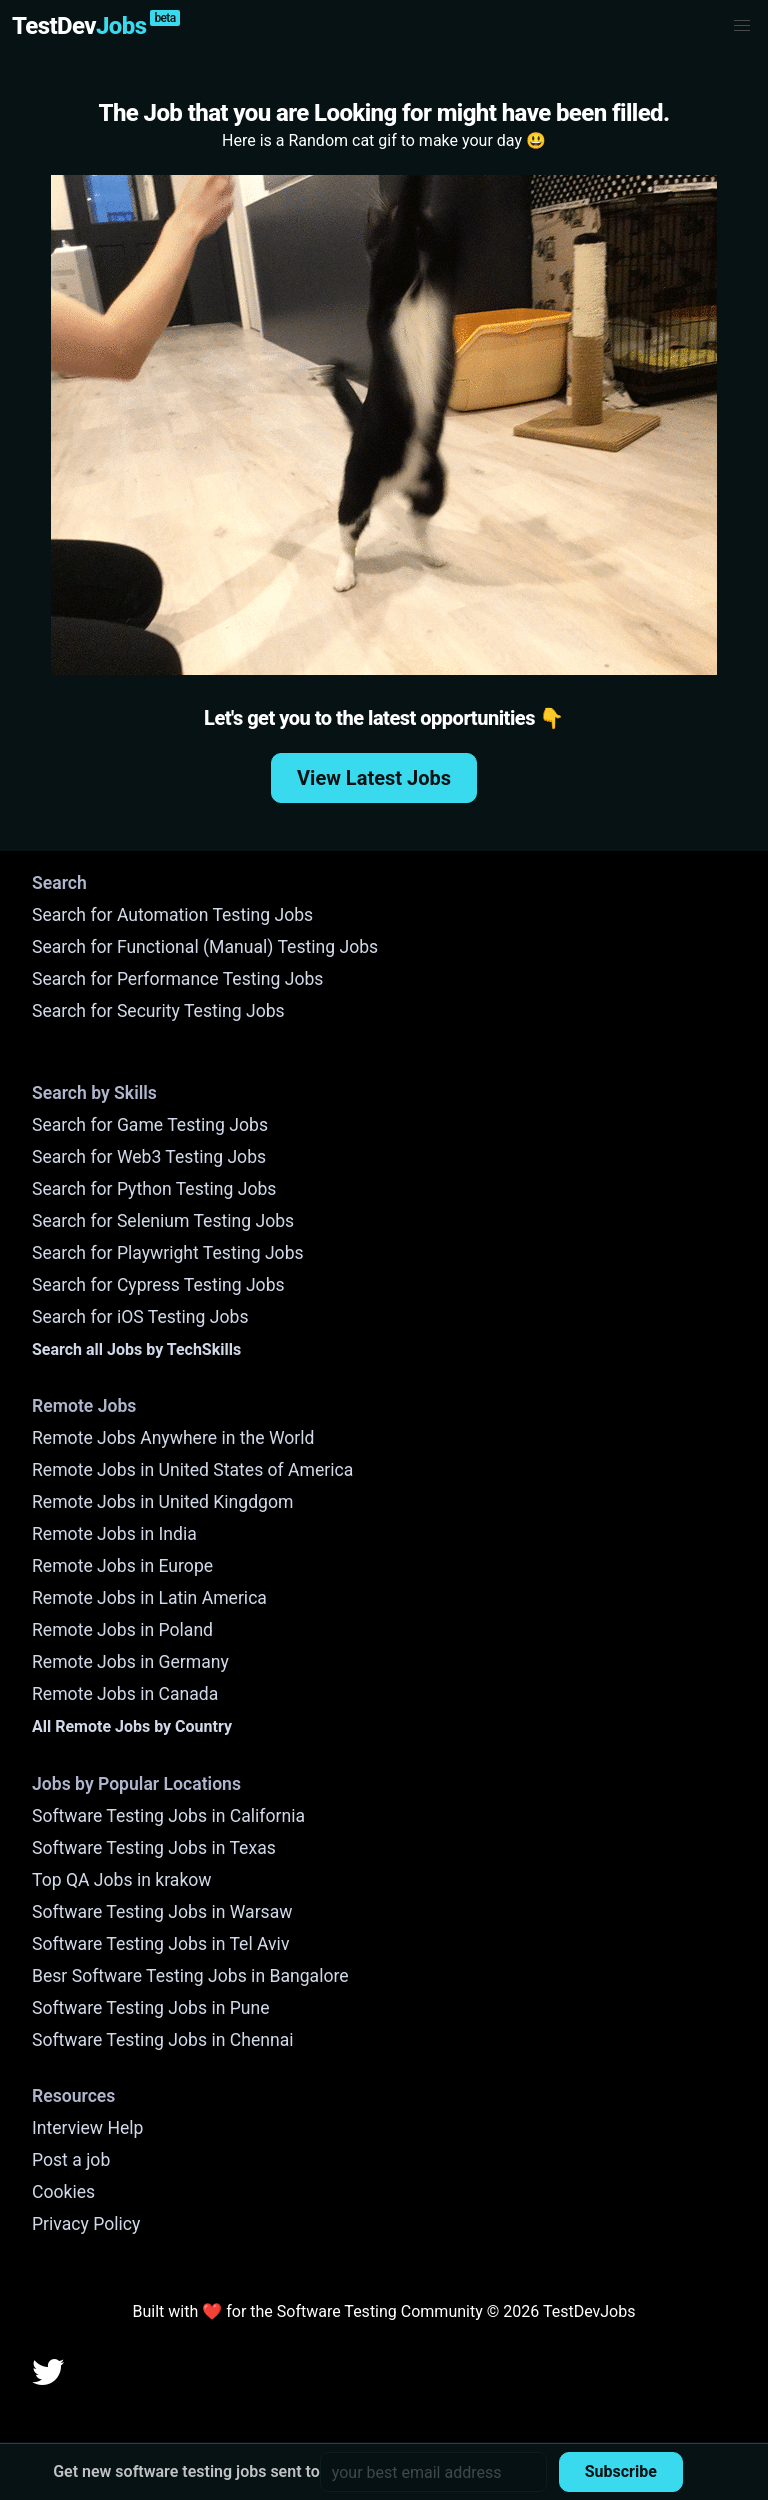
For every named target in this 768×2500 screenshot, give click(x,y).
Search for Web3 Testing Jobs (149, 1157)
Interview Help (87, 2128)
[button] (742, 26)
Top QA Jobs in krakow (122, 1880)
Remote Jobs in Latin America (149, 1598)
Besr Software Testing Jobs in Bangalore (190, 1976)
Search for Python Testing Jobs (154, 1189)
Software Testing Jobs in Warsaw (162, 1912)
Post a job (71, 2160)
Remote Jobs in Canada (125, 1694)
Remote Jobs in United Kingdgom (162, 1502)
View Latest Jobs (374, 778)
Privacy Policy (86, 2224)
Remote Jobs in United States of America (192, 1470)
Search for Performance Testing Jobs (177, 979)
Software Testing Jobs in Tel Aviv (160, 1944)
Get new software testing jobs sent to (186, 2471)
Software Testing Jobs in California (168, 1816)
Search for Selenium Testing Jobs (163, 1221)
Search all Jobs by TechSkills (136, 1349)
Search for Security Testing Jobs (158, 1011)
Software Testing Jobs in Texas (154, 1848)
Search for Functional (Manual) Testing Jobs (205, 947)
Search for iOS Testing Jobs (140, 1317)
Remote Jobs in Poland (122, 1630)
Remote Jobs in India (114, 1534)
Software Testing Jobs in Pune (151, 2008)
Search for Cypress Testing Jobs (158, 1285)
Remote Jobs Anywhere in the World (173, 1438)
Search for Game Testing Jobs (150, 1125)
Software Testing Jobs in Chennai (163, 2040)
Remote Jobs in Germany (130, 1662)
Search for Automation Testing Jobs (172, 915)
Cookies (63, 2192)
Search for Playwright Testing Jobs (168, 1253)
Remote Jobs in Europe (122, 1566)
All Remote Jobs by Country (132, 1726)
